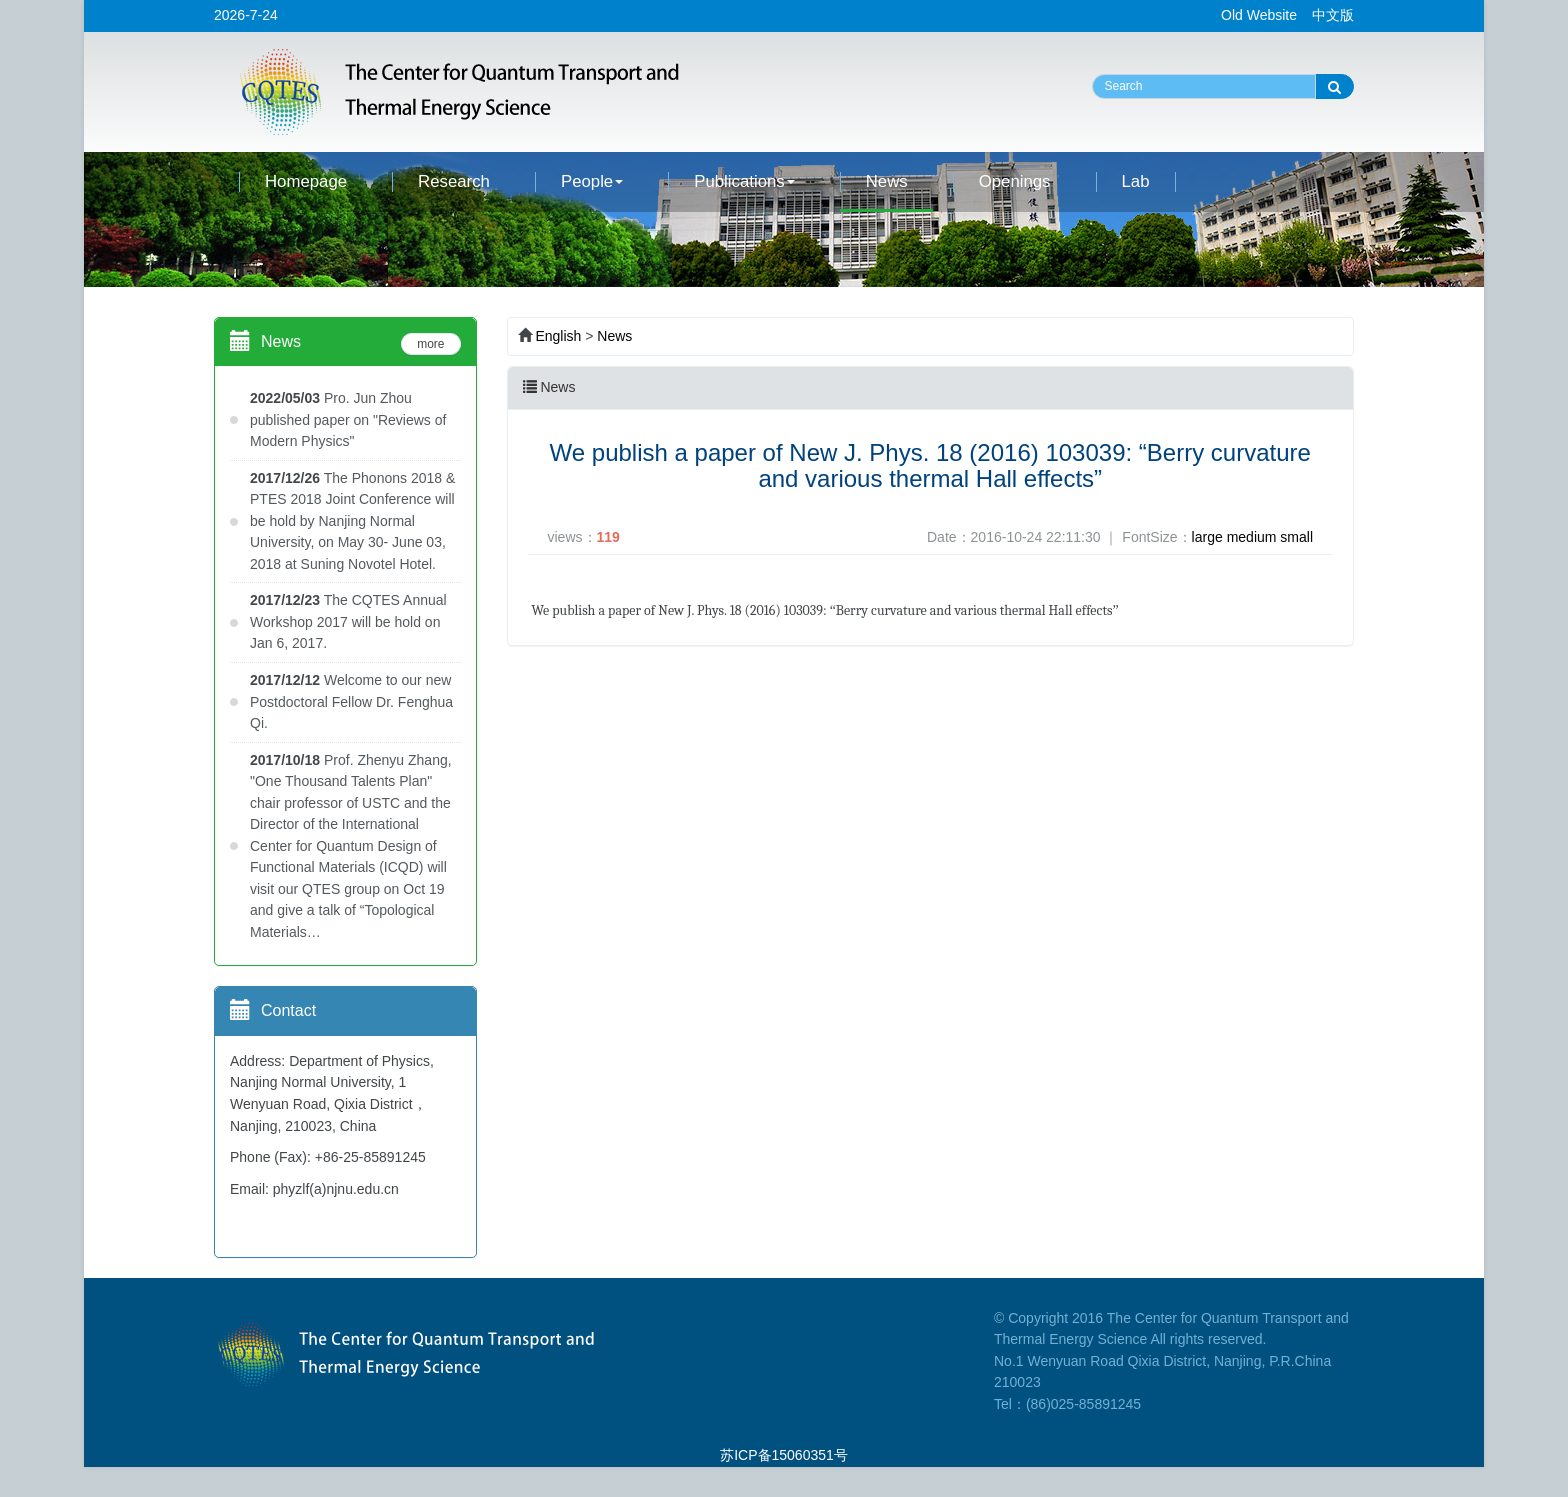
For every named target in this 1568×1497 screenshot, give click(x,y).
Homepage (306, 181)
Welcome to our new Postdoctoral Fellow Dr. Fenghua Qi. (351, 701)
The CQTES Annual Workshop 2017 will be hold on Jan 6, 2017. (348, 621)
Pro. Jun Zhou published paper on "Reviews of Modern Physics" (348, 419)
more (430, 344)
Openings (1015, 181)
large (1207, 537)
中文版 (1333, 15)
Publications (744, 181)
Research (454, 181)
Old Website (1259, 15)
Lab (1136, 181)
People (592, 181)
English (558, 336)
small (1296, 537)
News (887, 181)
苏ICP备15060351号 (784, 1455)
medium (1252, 537)
